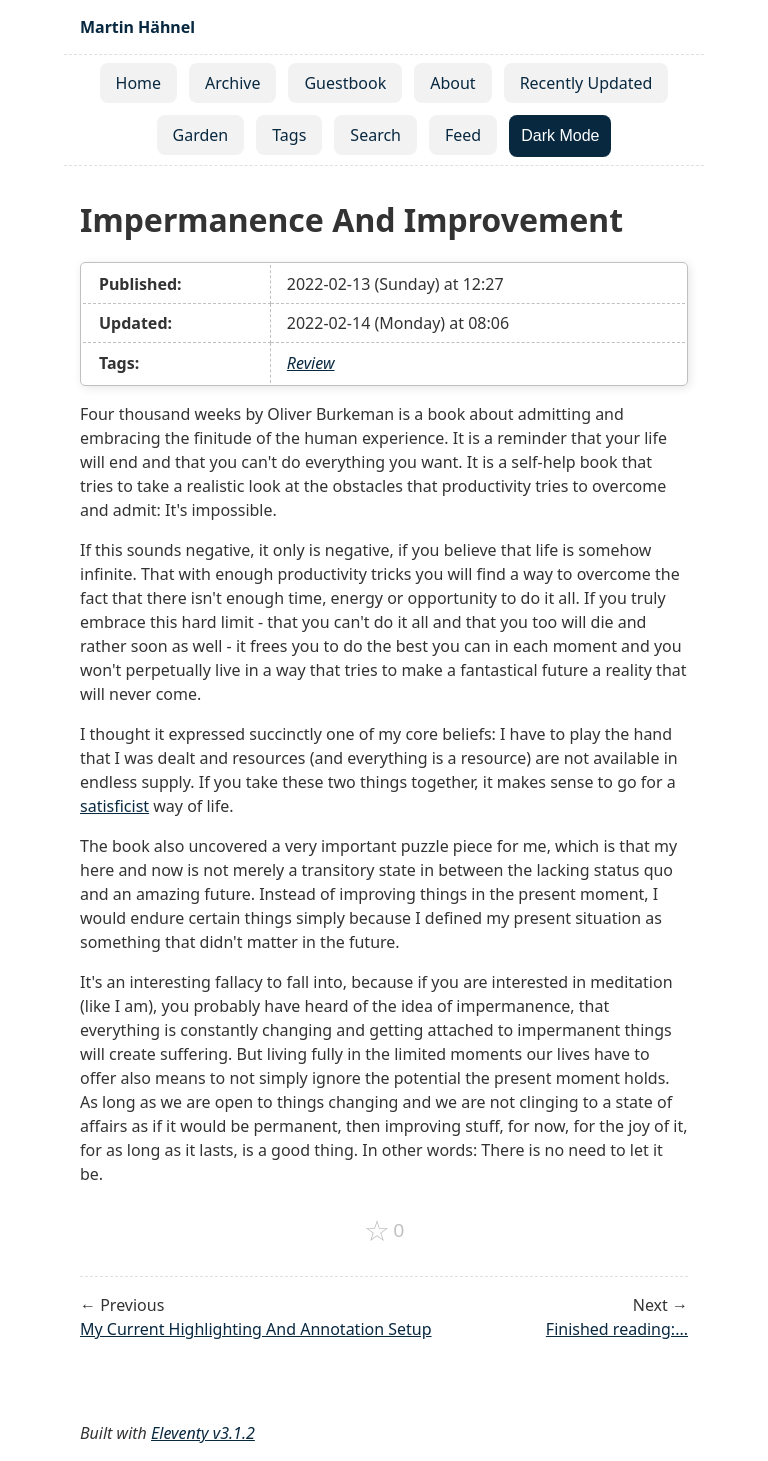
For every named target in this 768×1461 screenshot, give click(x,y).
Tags (289, 135)
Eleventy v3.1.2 (203, 1433)
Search (375, 135)
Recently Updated (586, 83)
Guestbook (345, 83)
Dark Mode (560, 135)
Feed (463, 135)
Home (139, 83)
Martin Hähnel (137, 27)
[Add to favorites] (384, 1231)
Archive (232, 83)
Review (311, 363)
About (452, 83)
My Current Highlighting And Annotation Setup (256, 1329)
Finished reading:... (617, 1329)
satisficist (114, 806)
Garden (201, 135)
